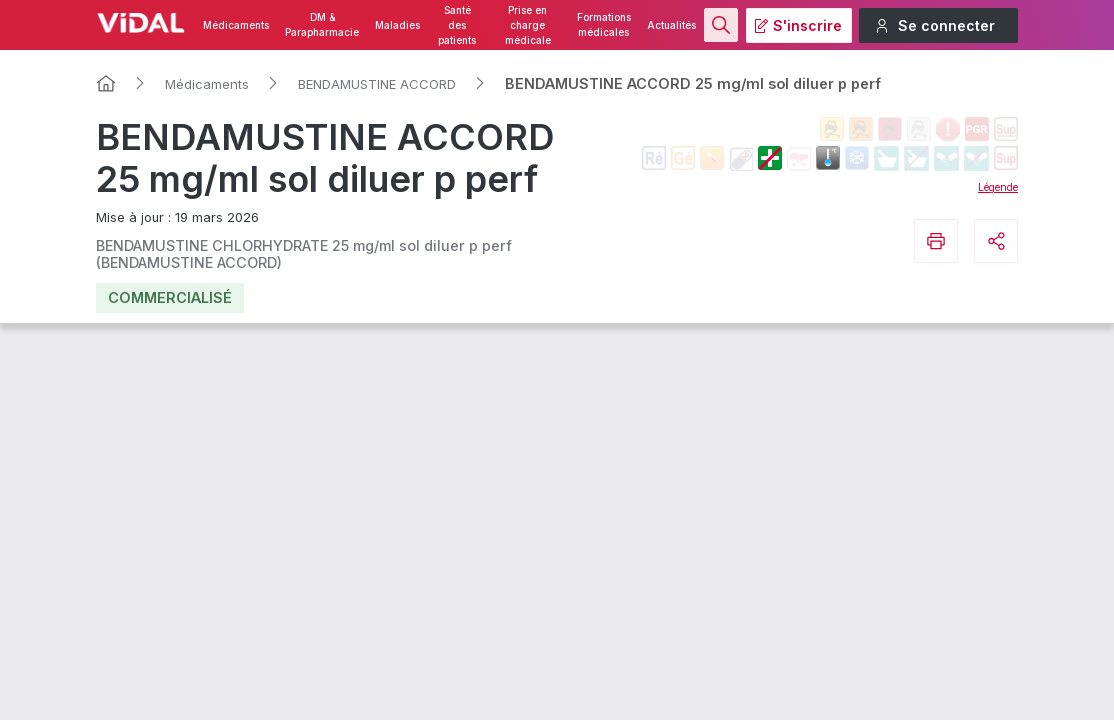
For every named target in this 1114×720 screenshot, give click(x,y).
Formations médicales (604, 25)
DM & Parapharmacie (322, 25)
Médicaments (236, 25)
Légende (998, 187)
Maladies (397, 25)
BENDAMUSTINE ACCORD (377, 84)
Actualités (671, 25)
